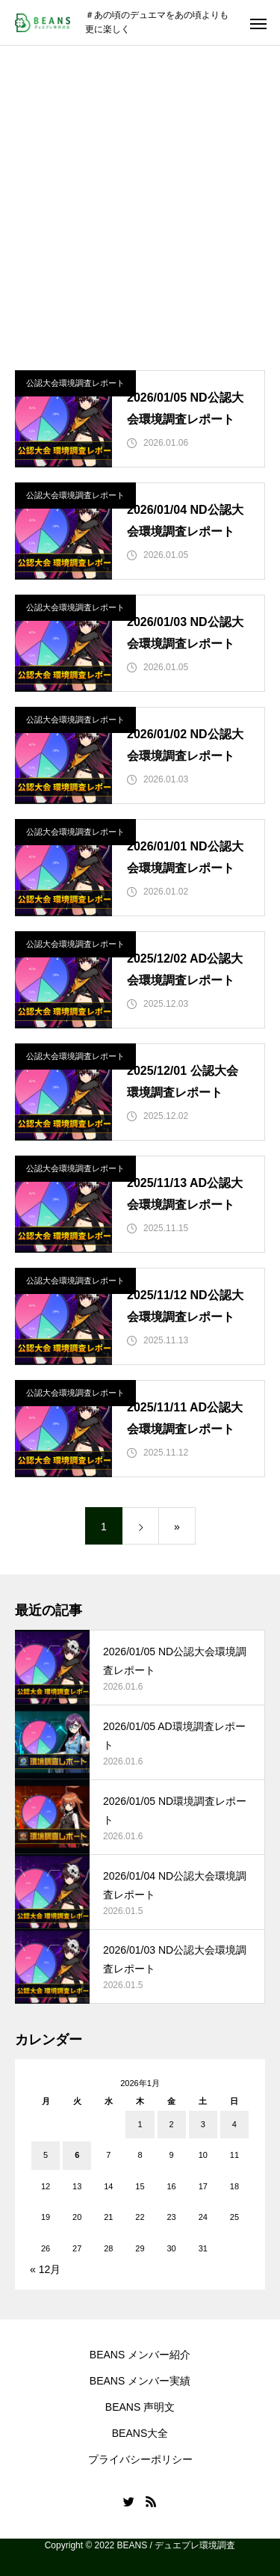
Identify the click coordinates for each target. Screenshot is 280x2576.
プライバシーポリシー (140, 2459)
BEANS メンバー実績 (140, 2381)
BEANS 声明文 (140, 2407)
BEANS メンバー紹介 (140, 2355)
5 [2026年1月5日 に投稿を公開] (45, 2154)
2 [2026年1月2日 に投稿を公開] (171, 2124)
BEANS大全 (140, 2433)
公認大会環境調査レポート (75, 382)
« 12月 (45, 2269)
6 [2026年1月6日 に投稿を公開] (77, 2154)
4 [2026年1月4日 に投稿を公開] (234, 2124)
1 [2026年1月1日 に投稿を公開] (139, 2124)
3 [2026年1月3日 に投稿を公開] (203, 2124)
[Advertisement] (140, 192)
